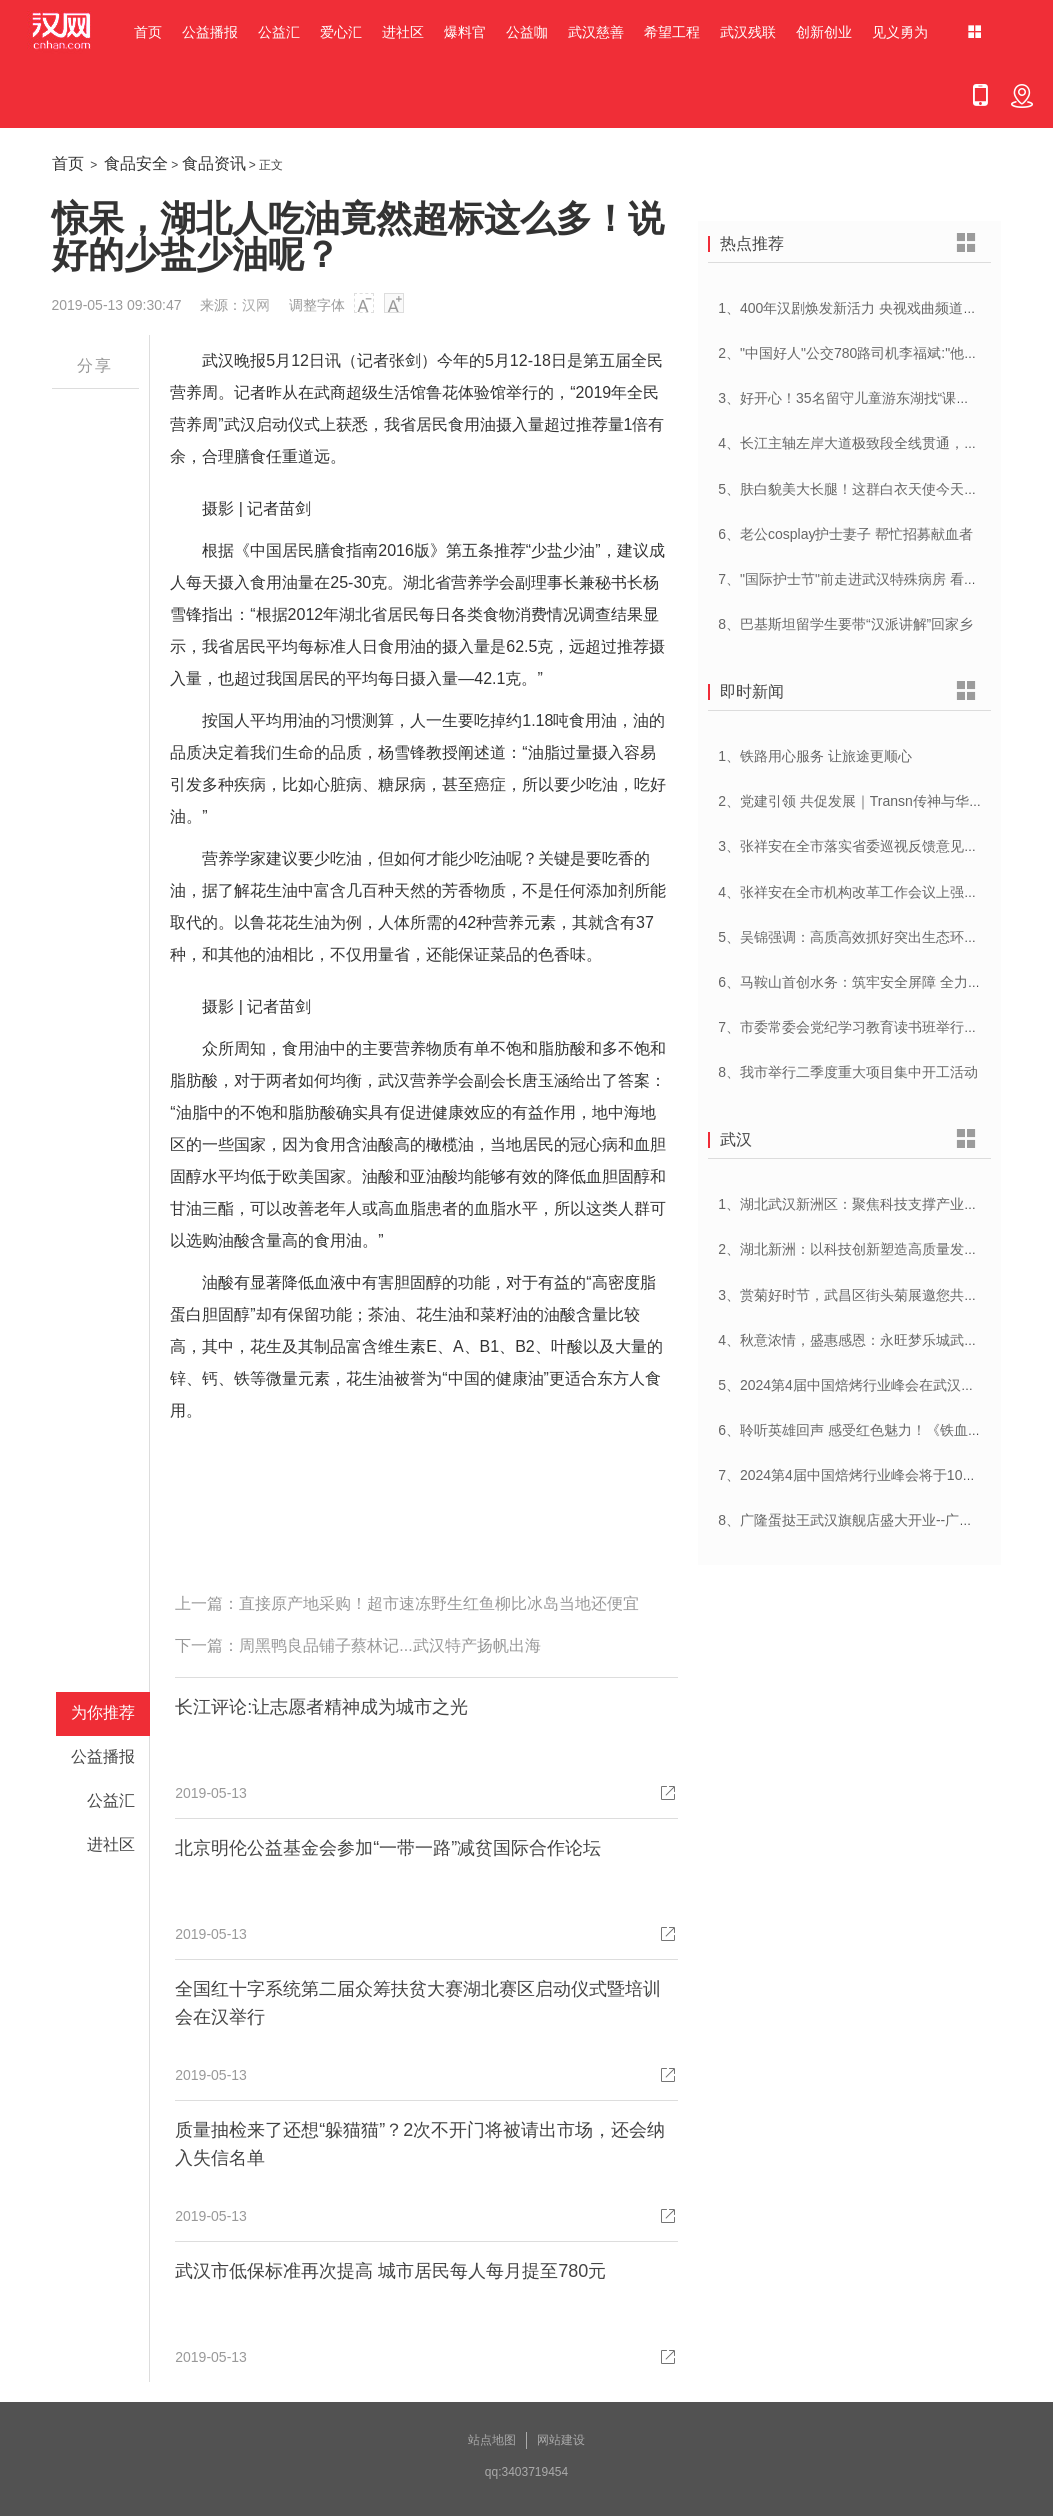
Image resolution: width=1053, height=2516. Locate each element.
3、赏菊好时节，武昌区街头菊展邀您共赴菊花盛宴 (876, 1295)
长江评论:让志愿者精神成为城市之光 (321, 1707)
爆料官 (465, 32)
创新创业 (824, 32)
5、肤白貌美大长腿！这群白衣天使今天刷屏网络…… (883, 489)
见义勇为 (900, 32)
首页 (148, 32)
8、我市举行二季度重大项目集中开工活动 (848, 1072)
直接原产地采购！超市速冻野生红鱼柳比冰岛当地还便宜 (439, 1603)
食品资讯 (214, 163)
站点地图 (492, 2440)
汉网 (256, 305)
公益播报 (210, 32)
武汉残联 (748, 32)
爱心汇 (341, 32)
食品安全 (136, 163)
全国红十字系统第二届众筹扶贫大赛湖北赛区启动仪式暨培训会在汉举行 (418, 2003)
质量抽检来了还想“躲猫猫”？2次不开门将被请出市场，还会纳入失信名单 (420, 2144)
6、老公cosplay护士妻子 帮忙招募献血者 (845, 534)
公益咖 (527, 32)
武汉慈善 (596, 32)
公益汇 (279, 32)
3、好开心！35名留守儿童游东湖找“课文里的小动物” (881, 398)
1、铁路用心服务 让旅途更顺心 (815, 756)
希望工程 (672, 32)
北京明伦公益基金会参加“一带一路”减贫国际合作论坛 (388, 1848)
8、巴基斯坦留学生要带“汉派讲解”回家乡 (845, 624)
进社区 (403, 32)
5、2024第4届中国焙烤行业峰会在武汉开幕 (853, 1385)
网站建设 (561, 2440)
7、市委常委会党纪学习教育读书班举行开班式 (862, 1027)
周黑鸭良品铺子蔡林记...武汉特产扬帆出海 (389, 1645)
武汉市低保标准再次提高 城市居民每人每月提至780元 (390, 2271)
